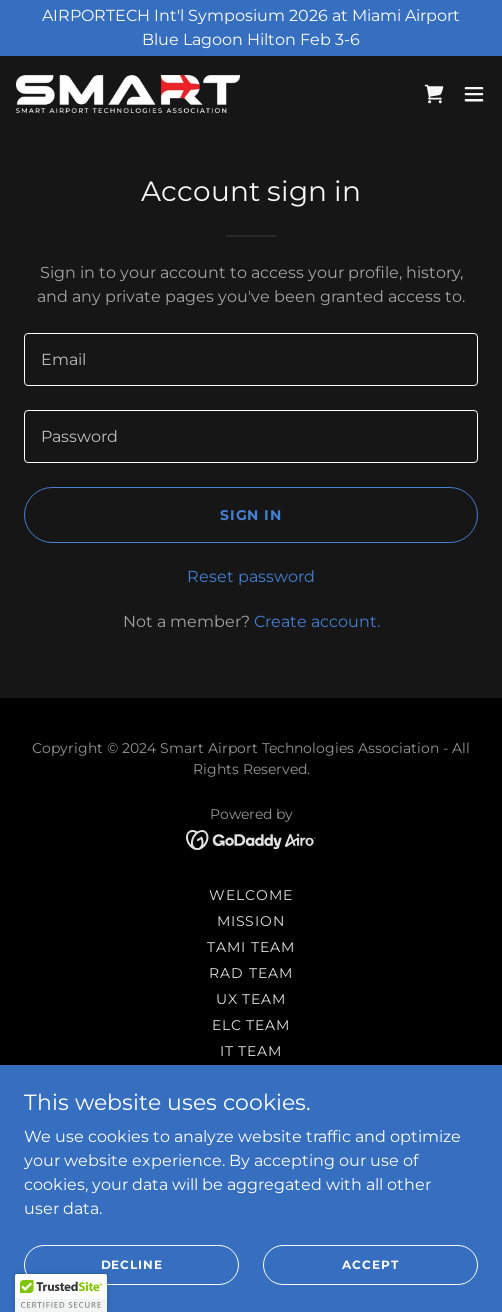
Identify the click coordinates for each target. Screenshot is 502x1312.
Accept (370, 1264)
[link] (128, 94)
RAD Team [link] (251, 973)
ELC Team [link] (251, 1025)
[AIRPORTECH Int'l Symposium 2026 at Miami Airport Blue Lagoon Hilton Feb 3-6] (251, 28)
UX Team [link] (251, 999)
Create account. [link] (317, 621)
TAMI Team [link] (251, 947)
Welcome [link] (251, 895)
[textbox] (251, 359)
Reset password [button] (251, 576)
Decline (132, 1264)
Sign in (251, 515)
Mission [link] (251, 921)
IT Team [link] (251, 1051)
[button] (474, 94)
